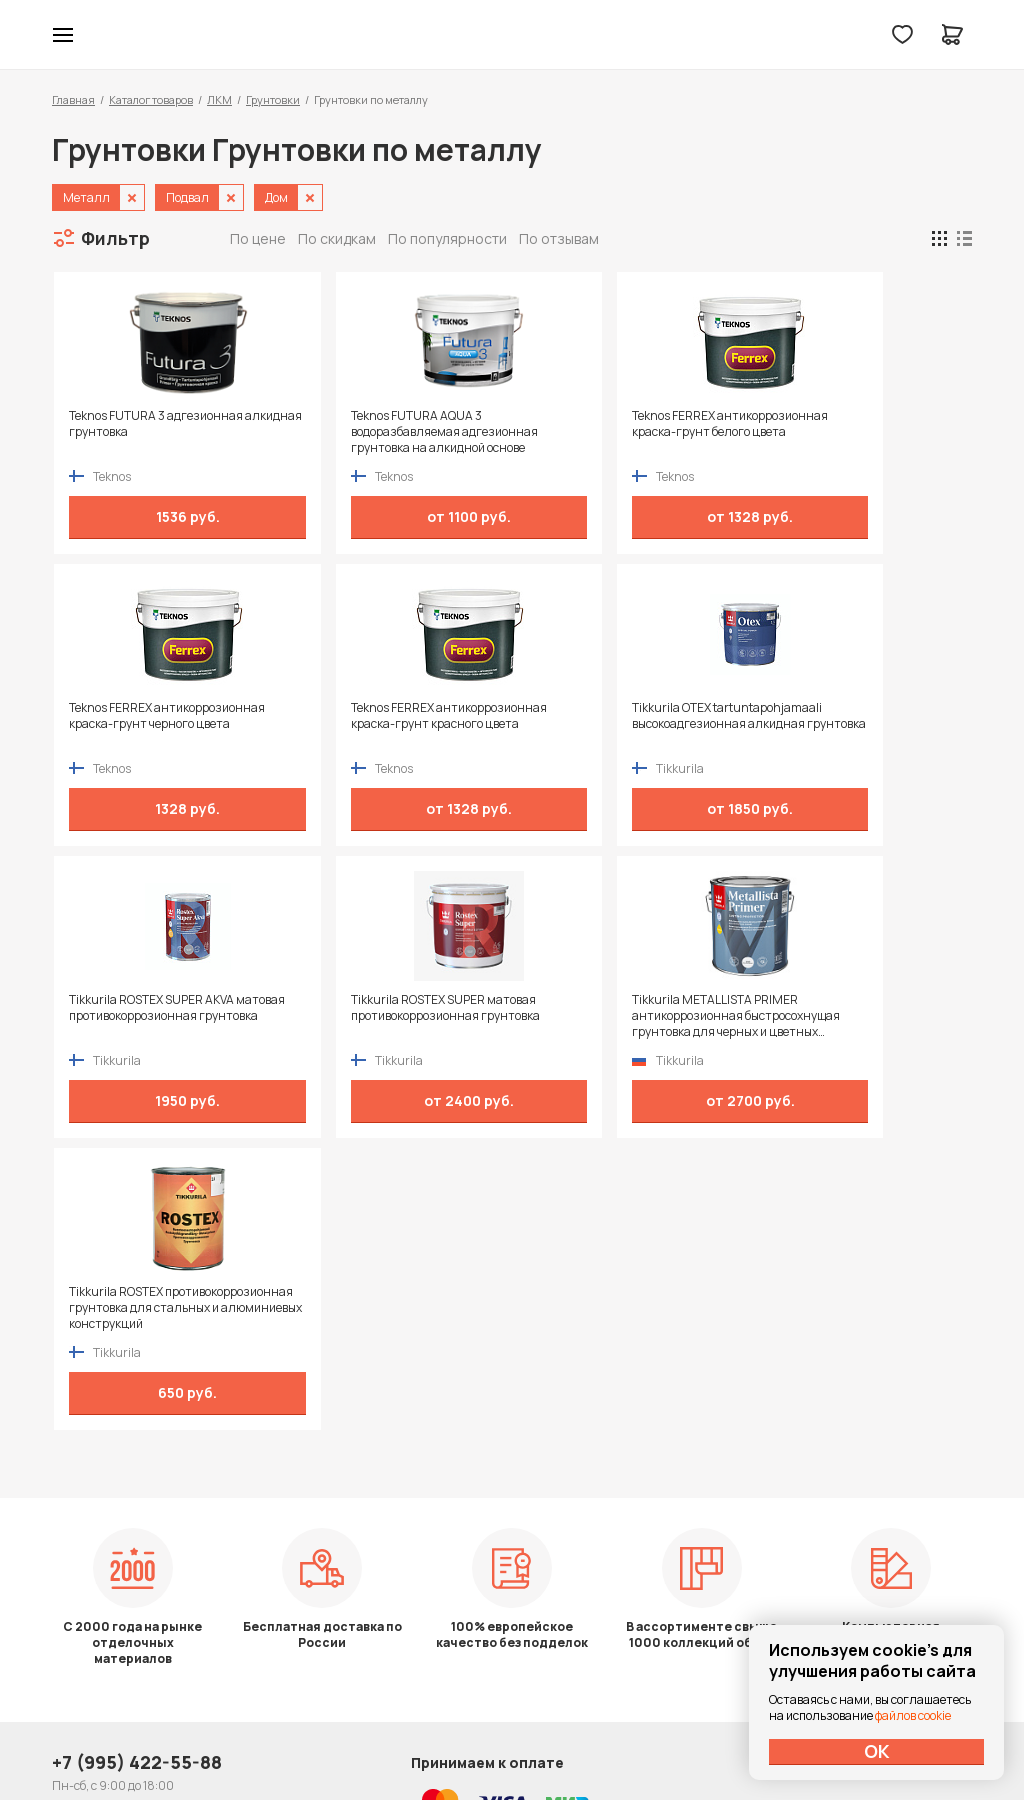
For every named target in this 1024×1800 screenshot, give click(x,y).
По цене (258, 238)
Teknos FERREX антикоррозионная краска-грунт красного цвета (145, 724)
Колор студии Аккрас (512, 35)
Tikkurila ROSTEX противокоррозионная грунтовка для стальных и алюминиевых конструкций (390, 1016)
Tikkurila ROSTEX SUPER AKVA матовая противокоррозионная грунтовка (614, 724)
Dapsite (563, 1737)
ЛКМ (219, 99)
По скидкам (337, 238)
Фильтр (115, 238)
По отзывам (559, 238)
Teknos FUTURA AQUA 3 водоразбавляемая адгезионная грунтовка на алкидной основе (389, 432)
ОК (877, 1751)
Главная (73, 99)
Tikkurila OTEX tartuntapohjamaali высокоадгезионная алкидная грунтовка (382, 724)
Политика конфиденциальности (880, 1520)
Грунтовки (273, 99)
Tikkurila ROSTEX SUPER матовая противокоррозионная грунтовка (849, 716)
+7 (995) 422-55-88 (137, 1520)
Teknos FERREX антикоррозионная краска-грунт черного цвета (833, 432)
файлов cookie (913, 1715)
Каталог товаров (151, 99)
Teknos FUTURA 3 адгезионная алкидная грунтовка (154, 424)
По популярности (447, 238)
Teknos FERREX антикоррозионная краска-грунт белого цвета (603, 432)
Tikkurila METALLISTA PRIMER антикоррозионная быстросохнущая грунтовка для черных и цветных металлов (157, 1016)
